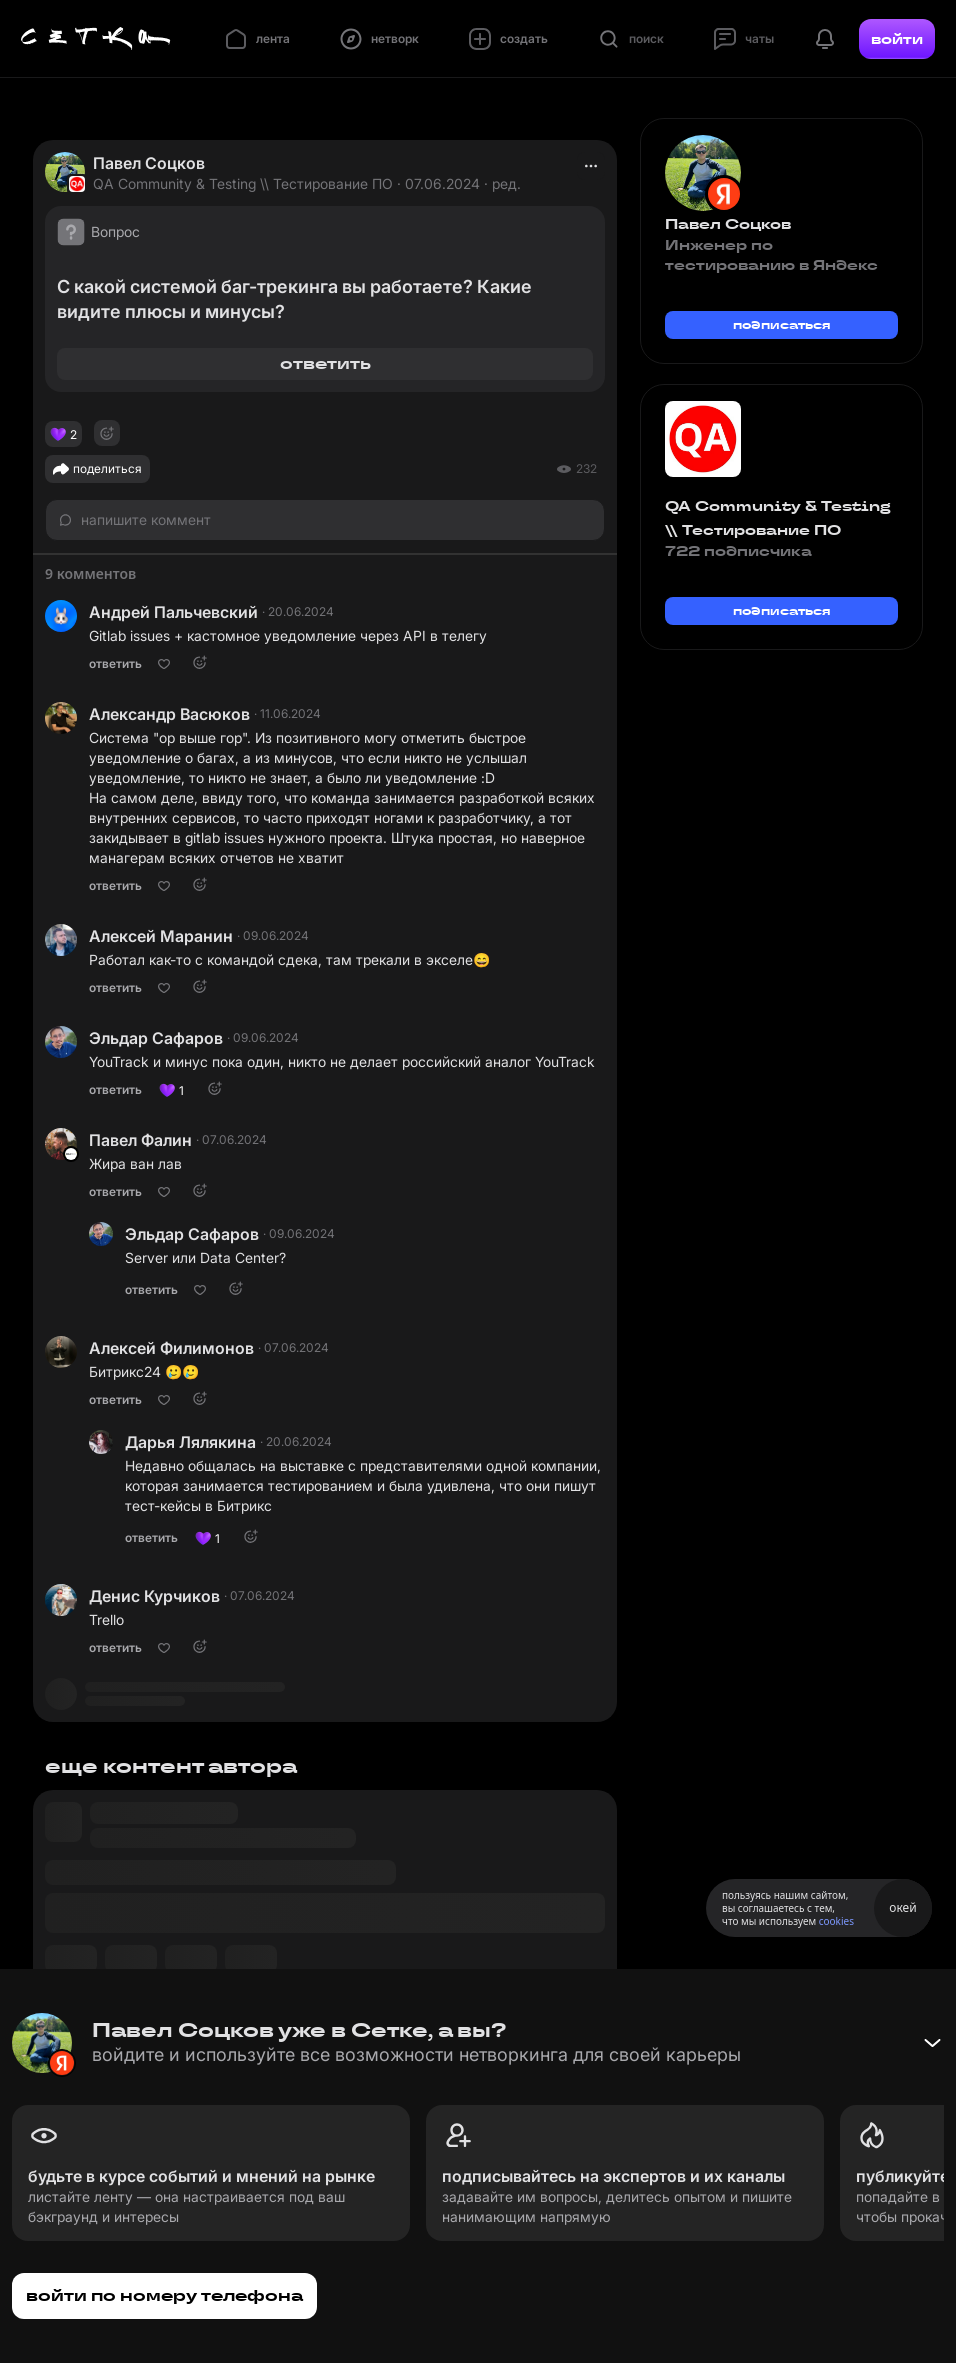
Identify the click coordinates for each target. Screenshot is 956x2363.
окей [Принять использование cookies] (902, 1907)
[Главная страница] (96, 39)
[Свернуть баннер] (932, 2043)
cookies (836, 1921)
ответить (325, 363)
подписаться (782, 324)
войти (897, 39)
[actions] (591, 166)
